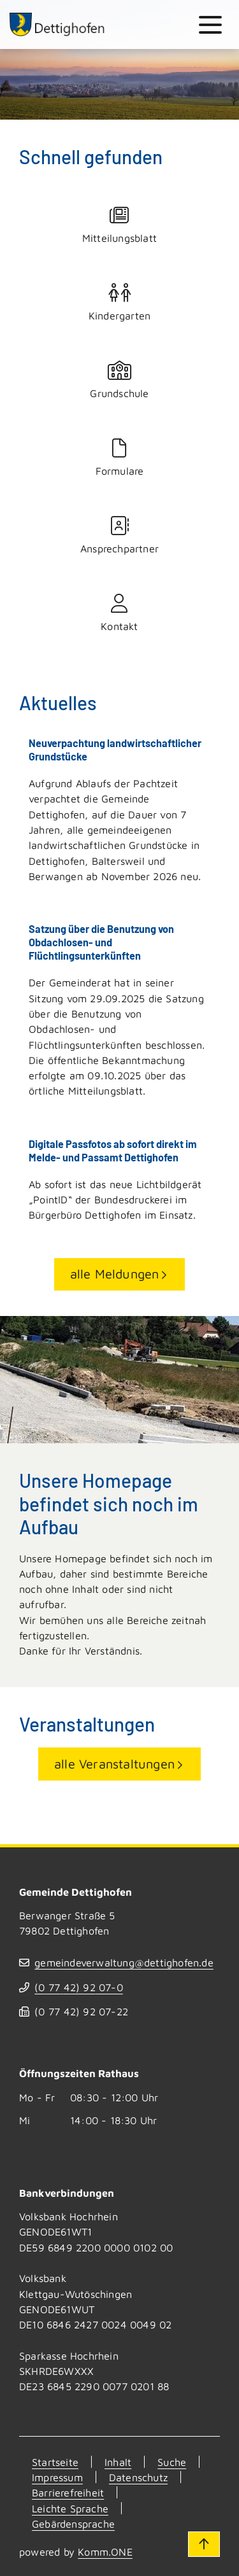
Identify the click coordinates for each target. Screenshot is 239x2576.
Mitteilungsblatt (119, 225)
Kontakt (119, 613)
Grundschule (119, 380)
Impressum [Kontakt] (57, 2477)
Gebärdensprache (73, 2523)
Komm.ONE (105, 2551)
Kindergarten (119, 302)
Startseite (55, 2462)
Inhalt (118, 2462)
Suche (171, 2462)
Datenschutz (138, 2477)
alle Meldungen (114, 1273)
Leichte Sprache (70, 2508)
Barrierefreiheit (68, 2492)
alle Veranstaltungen (114, 1763)
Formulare (119, 458)
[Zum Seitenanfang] (204, 2544)
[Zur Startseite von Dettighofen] (57, 24)
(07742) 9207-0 (78, 1987)
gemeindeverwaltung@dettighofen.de (124, 1962)
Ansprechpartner (119, 535)
